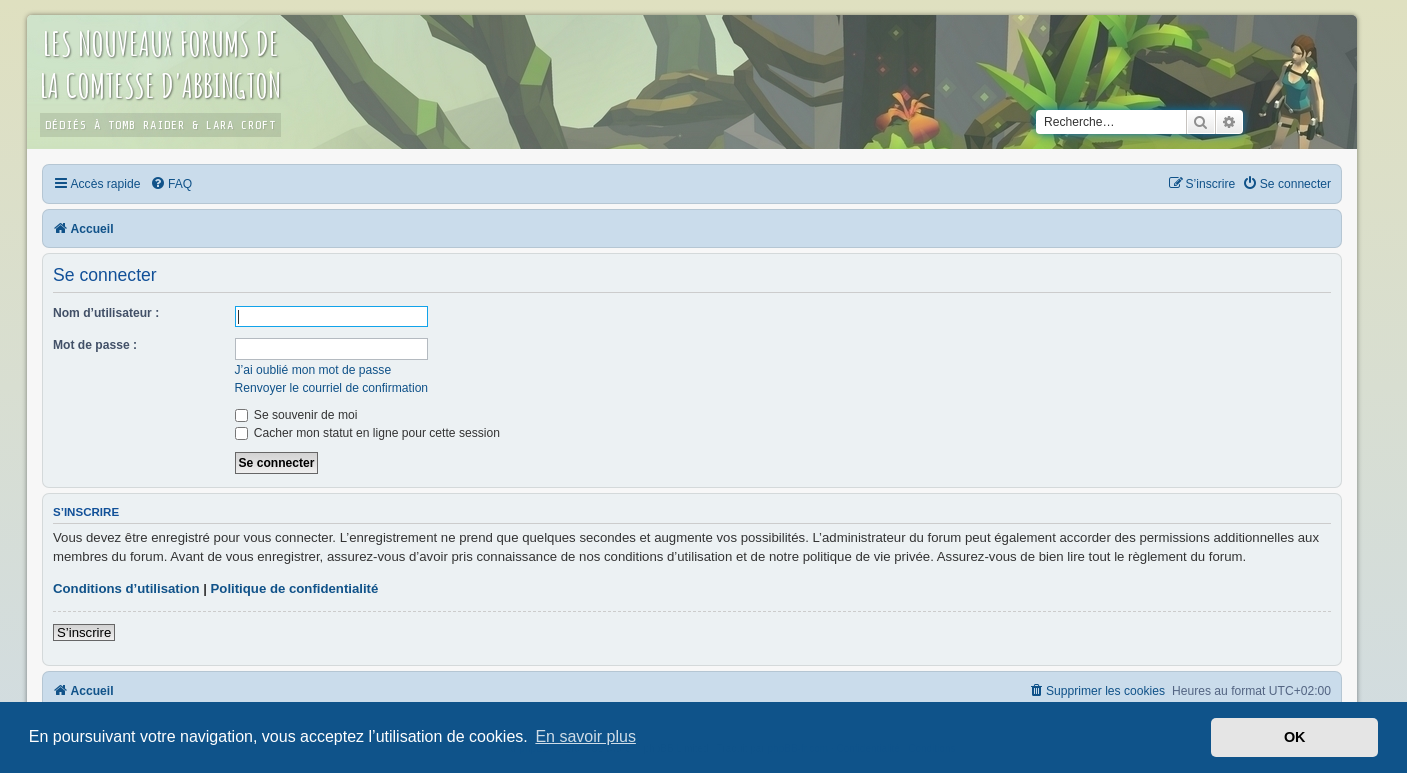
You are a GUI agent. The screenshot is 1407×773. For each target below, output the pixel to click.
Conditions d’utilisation (126, 588)
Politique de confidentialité (295, 588)
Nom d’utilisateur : (106, 313)
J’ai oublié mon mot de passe (313, 370)
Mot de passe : (95, 345)
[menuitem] (171, 184)
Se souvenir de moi (296, 415)
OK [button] (1295, 737)
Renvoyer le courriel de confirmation (332, 388)
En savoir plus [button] (585, 736)
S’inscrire (84, 632)
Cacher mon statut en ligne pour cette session (367, 433)
